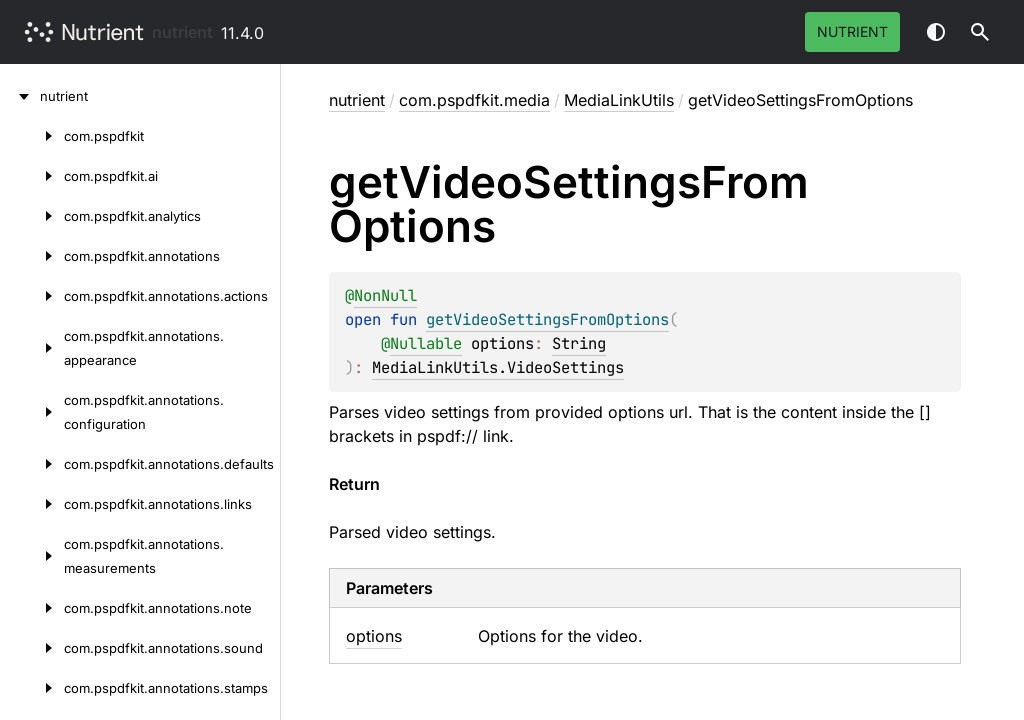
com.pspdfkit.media (474, 100)
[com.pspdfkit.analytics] (32, 216)
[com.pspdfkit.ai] (32, 176)
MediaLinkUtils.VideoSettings (498, 367)
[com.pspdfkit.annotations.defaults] (32, 464)
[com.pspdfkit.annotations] (32, 256)
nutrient (182, 32)
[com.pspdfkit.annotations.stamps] (32, 688)
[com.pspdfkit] (32, 136)
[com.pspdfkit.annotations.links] (32, 504)
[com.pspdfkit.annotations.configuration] (32, 412)
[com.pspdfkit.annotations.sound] (32, 648)
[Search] (980, 32)
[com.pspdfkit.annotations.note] (32, 608)
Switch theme (936, 32)
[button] (980, 32)
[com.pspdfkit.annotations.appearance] (32, 348)
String (579, 343)
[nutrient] (20, 96)
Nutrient (852, 31)
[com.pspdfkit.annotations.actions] (32, 296)
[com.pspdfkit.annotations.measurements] (32, 556)
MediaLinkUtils (619, 100)
